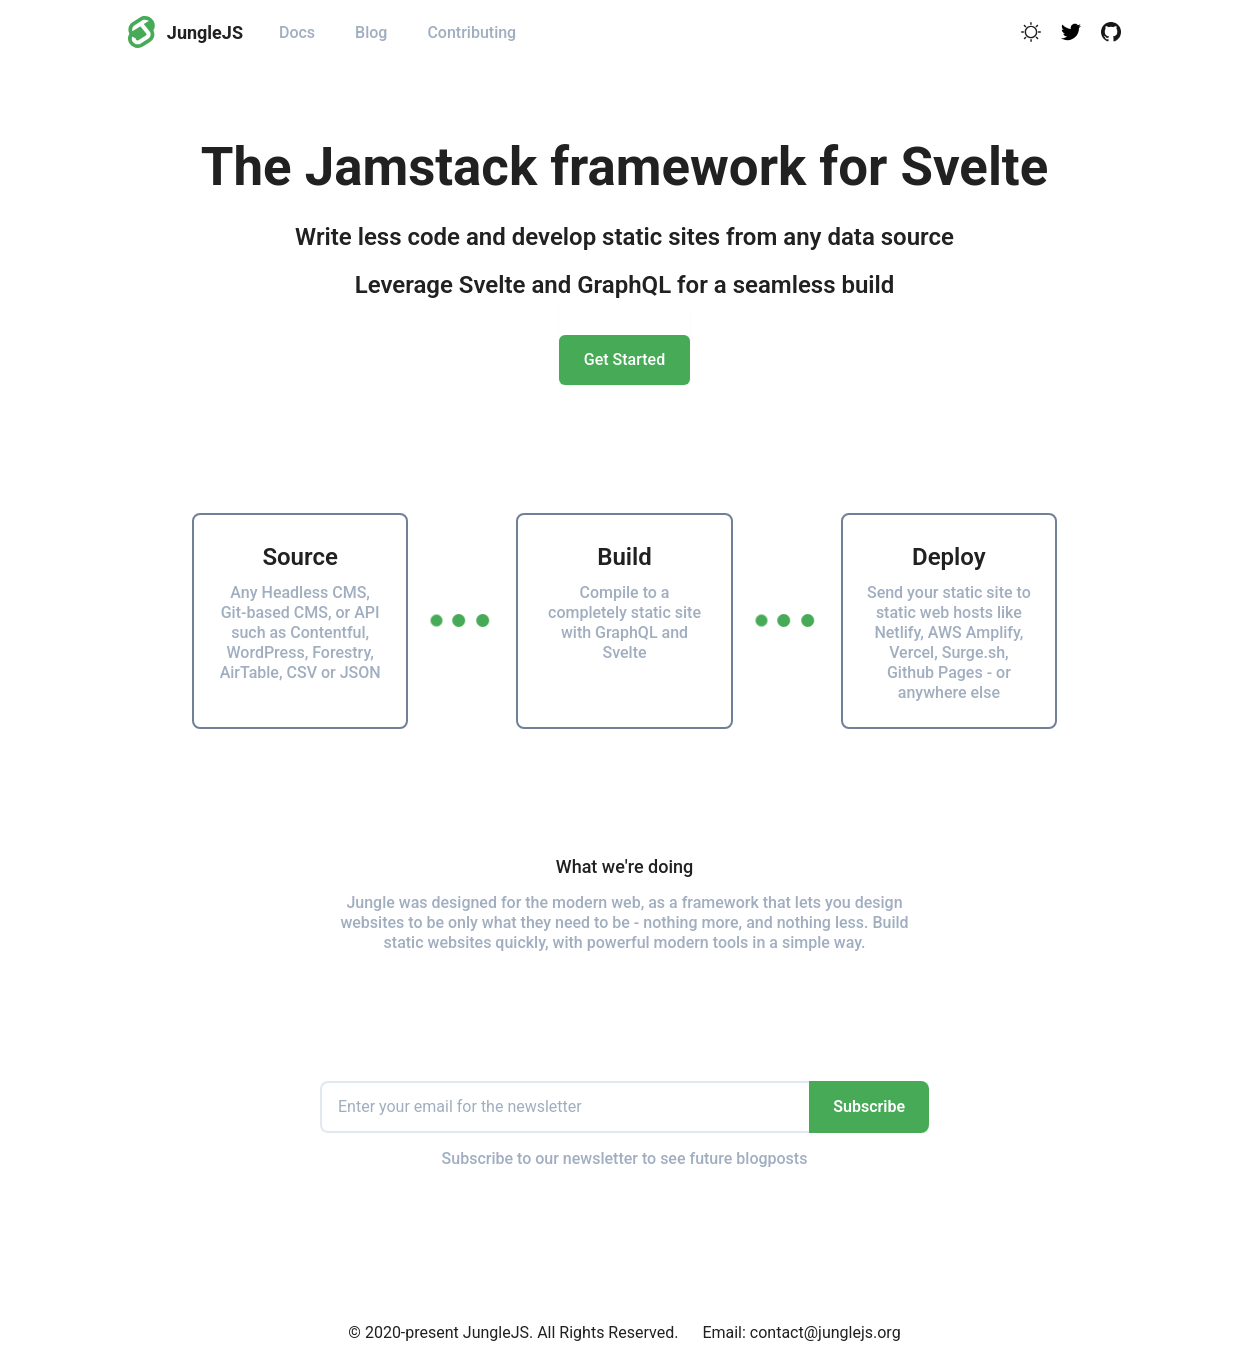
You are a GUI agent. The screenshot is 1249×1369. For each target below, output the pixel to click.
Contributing (471, 32)
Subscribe (869, 1106)
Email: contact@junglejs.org (801, 1332)
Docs (297, 32)
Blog (371, 32)
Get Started (624, 359)
